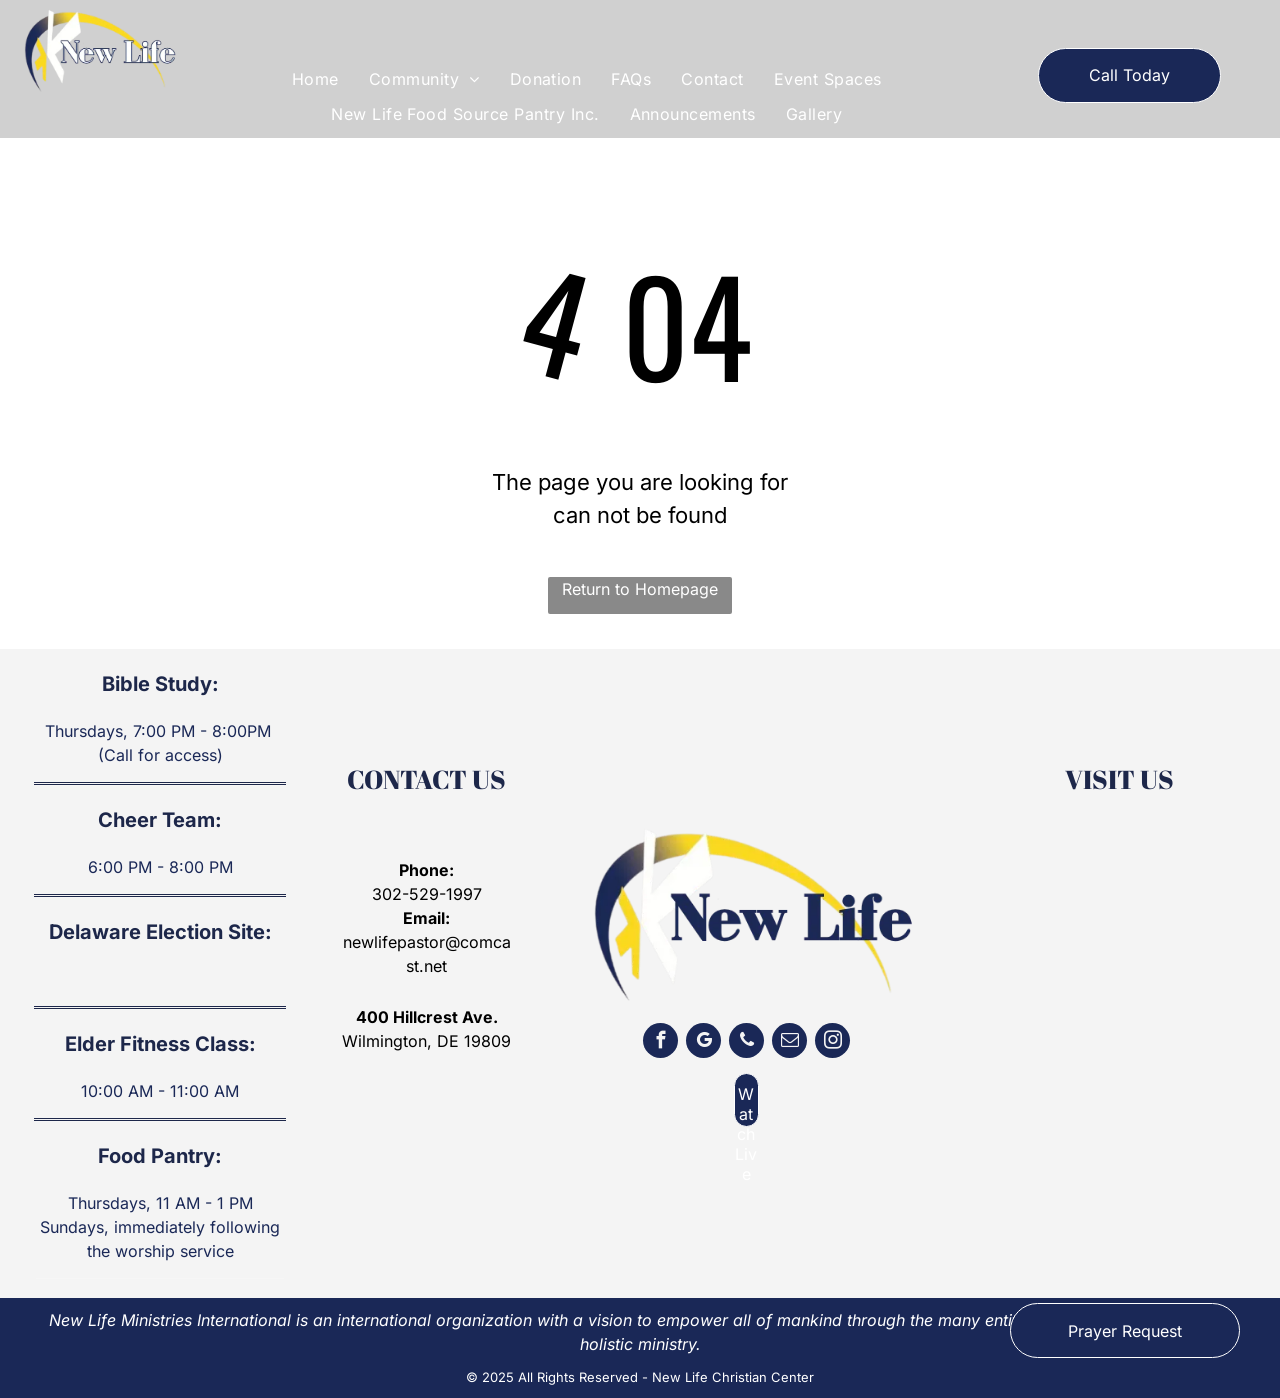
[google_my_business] (703, 1043)
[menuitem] (315, 79)
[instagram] (832, 1043)
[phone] (746, 1043)
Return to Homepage (640, 589)
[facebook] (660, 1043)
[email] (789, 1043)
